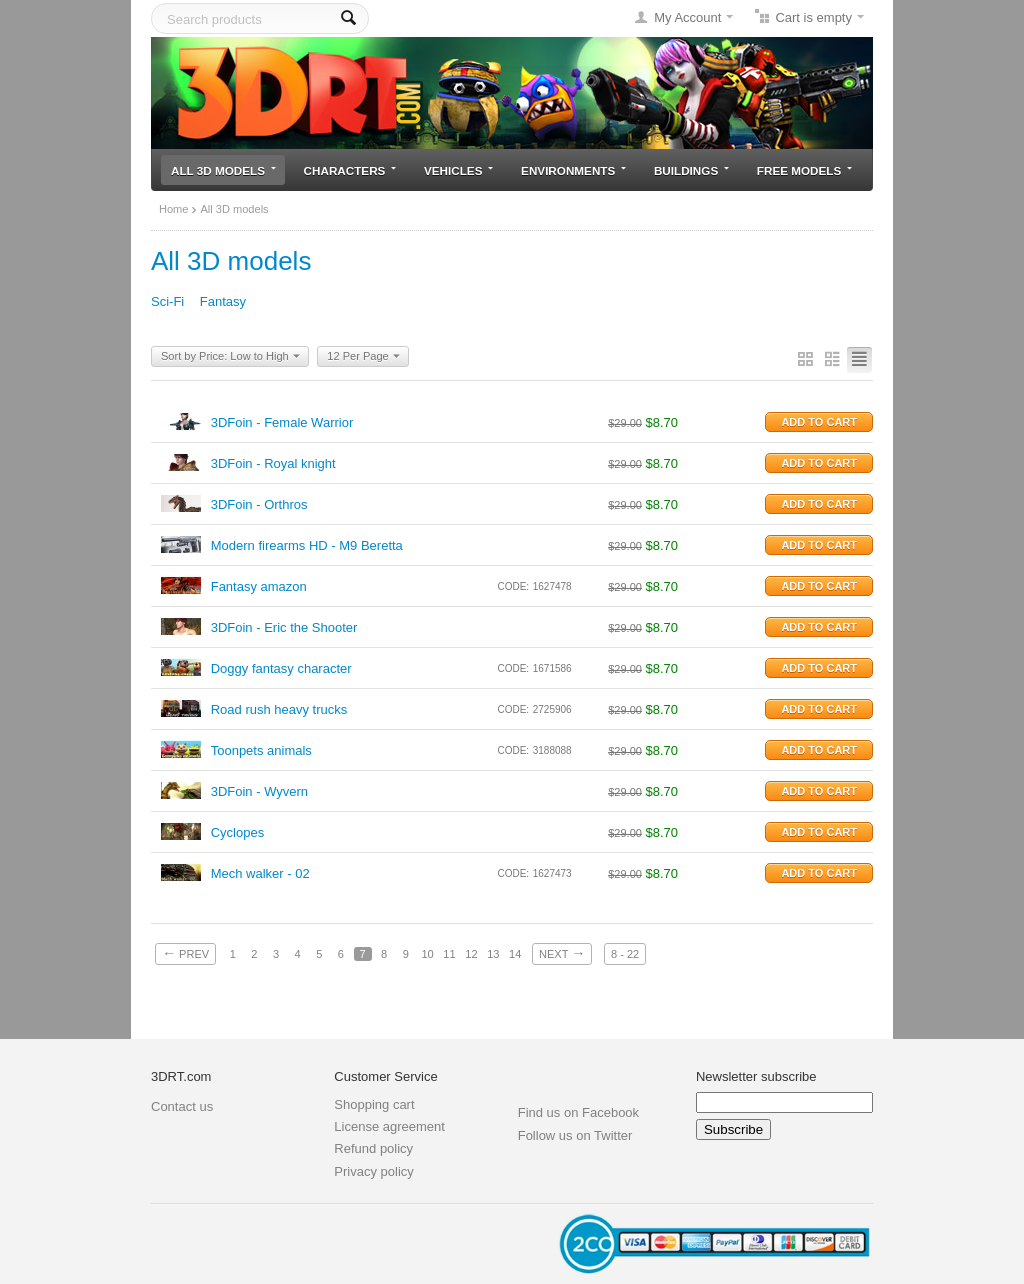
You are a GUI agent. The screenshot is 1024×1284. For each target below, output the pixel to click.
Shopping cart (374, 1104)
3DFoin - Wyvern (259, 791)
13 (493, 954)
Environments (573, 170)
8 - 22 (625, 954)
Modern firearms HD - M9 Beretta (307, 545)
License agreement (389, 1126)
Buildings (691, 170)
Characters (350, 170)
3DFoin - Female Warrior (282, 422)
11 (449, 954)
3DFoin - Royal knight (273, 463)
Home (173, 209)
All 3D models (223, 170)
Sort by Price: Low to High (230, 357)
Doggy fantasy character (281, 668)
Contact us (182, 1106)
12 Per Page (363, 357)
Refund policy (373, 1148)
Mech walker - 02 (260, 873)
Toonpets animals (261, 750)
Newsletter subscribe (756, 1076)
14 (515, 954)
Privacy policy (373, 1171)
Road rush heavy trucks (279, 709)
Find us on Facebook (578, 1112)
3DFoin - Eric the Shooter (284, 627)
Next (562, 953)
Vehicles (458, 170)
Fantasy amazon (259, 586)
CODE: (513, 586)
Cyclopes (237, 832)
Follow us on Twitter (575, 1135)
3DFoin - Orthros (259, 504)
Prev (185, 953)
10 (427, 954)
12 (471, 954)
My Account (687, 17)
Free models (804, 170)
